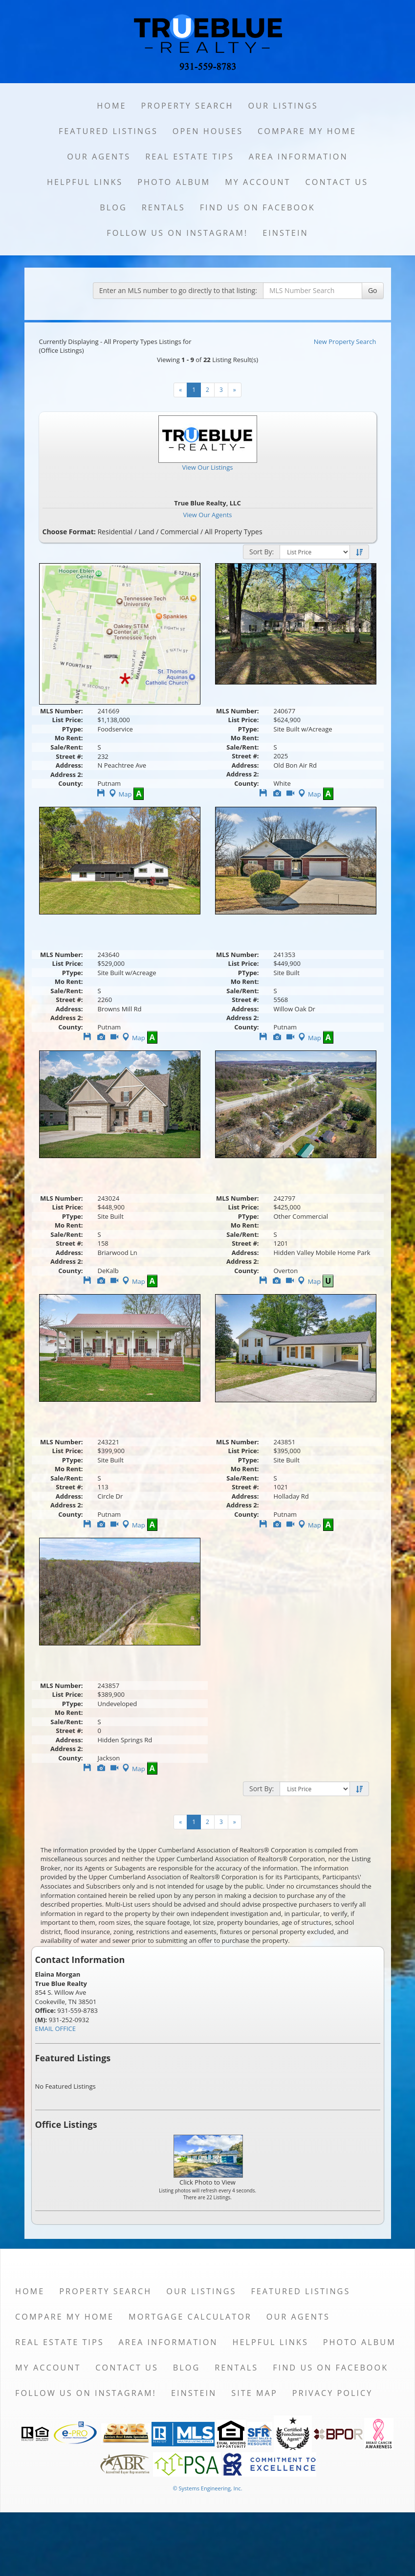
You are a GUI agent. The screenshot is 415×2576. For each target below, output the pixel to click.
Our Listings (283, 105)
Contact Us (337, 182)
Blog (113, 207)
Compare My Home (307, 131)
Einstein (285, 233)
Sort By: (261, 551)
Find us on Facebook (257, 207)
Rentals (163, 207)
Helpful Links (85, 182)
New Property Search (345, 341)
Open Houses (208, 131)
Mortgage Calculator (190, 2316)
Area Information (298, 156)
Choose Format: (69, 531)
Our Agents (99, 156)
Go (372, 290)
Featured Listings (108, 131)
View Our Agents (207, 514)
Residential (114, 531)
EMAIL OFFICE (55, 2028)
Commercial (179, 531)
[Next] (234, 390)
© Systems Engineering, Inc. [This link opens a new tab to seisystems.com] (207, 2488)
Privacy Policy (332, 2393)
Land (146, 531)
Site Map (254, 2393)
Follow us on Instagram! (177, 233)
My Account (257, 182)
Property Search (187, 105)
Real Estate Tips (189, 156)
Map (119, 794)
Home (111, 105)
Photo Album (173, 182)
